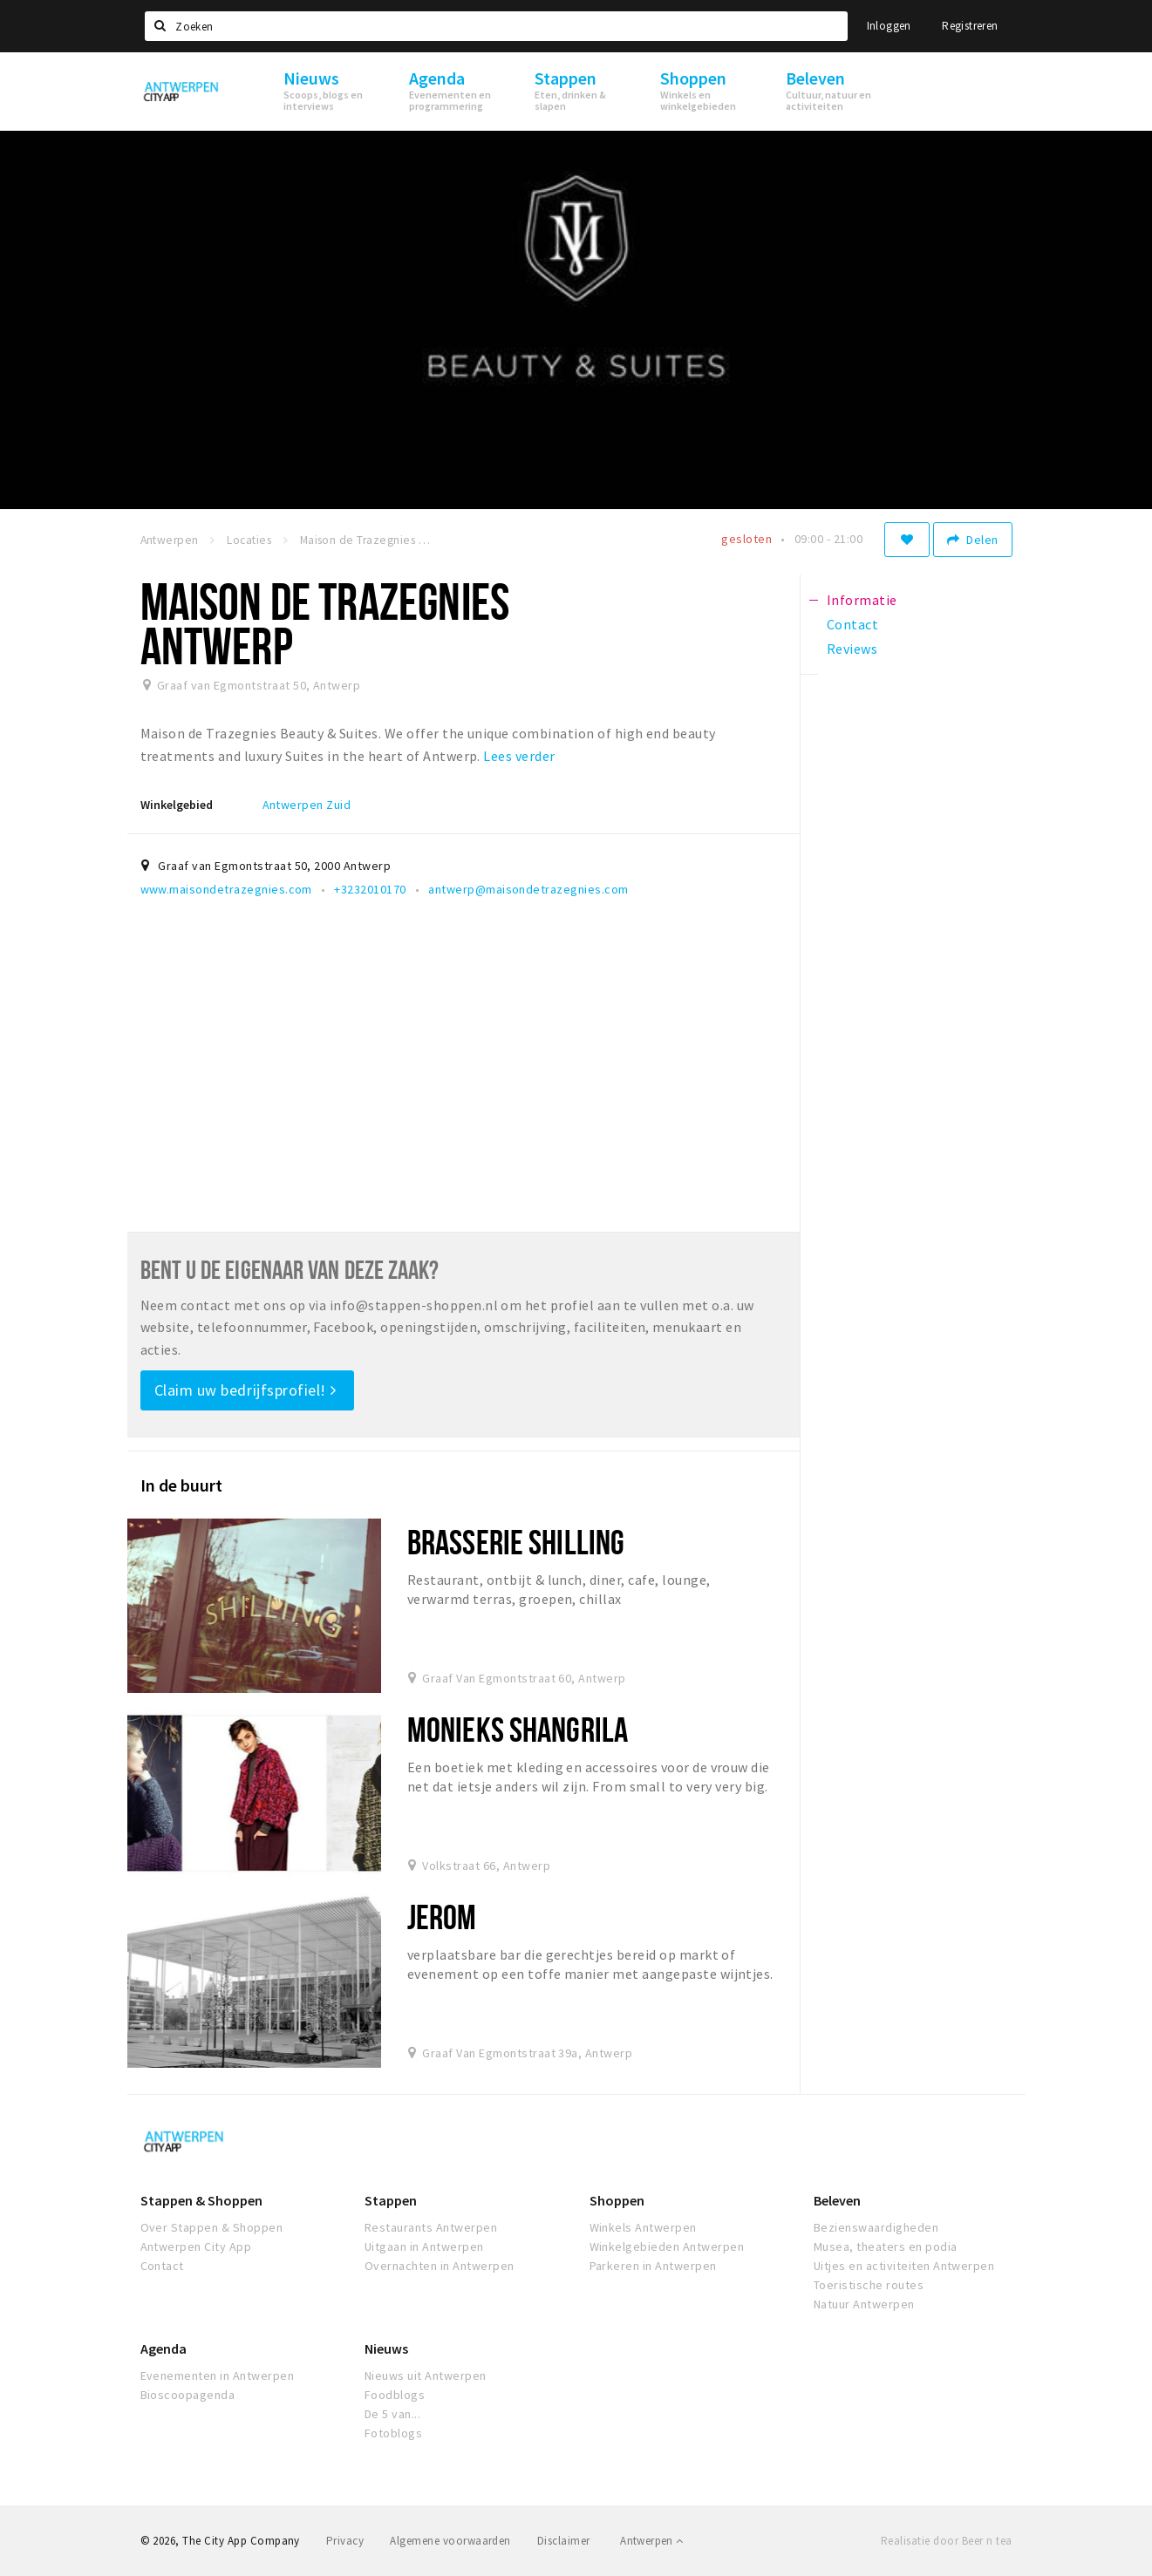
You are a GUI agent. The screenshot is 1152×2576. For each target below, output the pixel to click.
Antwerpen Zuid (306, 804)
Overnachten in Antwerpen (440, 2266)
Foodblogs (395, 2395)
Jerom (442, 1916)
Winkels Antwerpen (643, 2227)
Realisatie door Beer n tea (946, 2540)
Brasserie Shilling (515, 1541)
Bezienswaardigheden (876, 2227)
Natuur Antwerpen (864, 2304)
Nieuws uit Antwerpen (426, 2375)
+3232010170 (370, 889)
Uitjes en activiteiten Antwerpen (904, 2266)
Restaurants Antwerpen (431, 2227)
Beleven (837, 2200)
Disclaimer (563, 2540)
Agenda (163, 2348)
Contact (162, 2266)
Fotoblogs (393, 2433)
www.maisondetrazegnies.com (226, 889)
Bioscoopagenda (187, 2395)
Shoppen (617, 2200)
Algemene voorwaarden (450, 2540)
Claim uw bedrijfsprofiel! (245, 1390)
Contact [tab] (852, 624)
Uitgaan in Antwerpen (424, 2246)
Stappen (391, 2200)
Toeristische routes (869, 2285)
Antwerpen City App (196, 2246)
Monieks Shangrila (517, 1729)
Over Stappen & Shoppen (211, 2227)
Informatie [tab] (862, 599)
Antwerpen (651, 2540)
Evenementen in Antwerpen (217, 2375)
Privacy (345, 2540)
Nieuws (386, 2348)
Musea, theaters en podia (886, 2246)
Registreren (970, 25)
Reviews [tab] (852, 648)
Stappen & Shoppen (201, 2200)
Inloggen (889, 25)
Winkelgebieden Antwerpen (667, 2246)
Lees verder (519, 756)
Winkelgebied (176, 804)
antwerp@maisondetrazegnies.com (528, 889)
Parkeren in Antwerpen (653, 2266)
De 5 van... (392, 2414)
